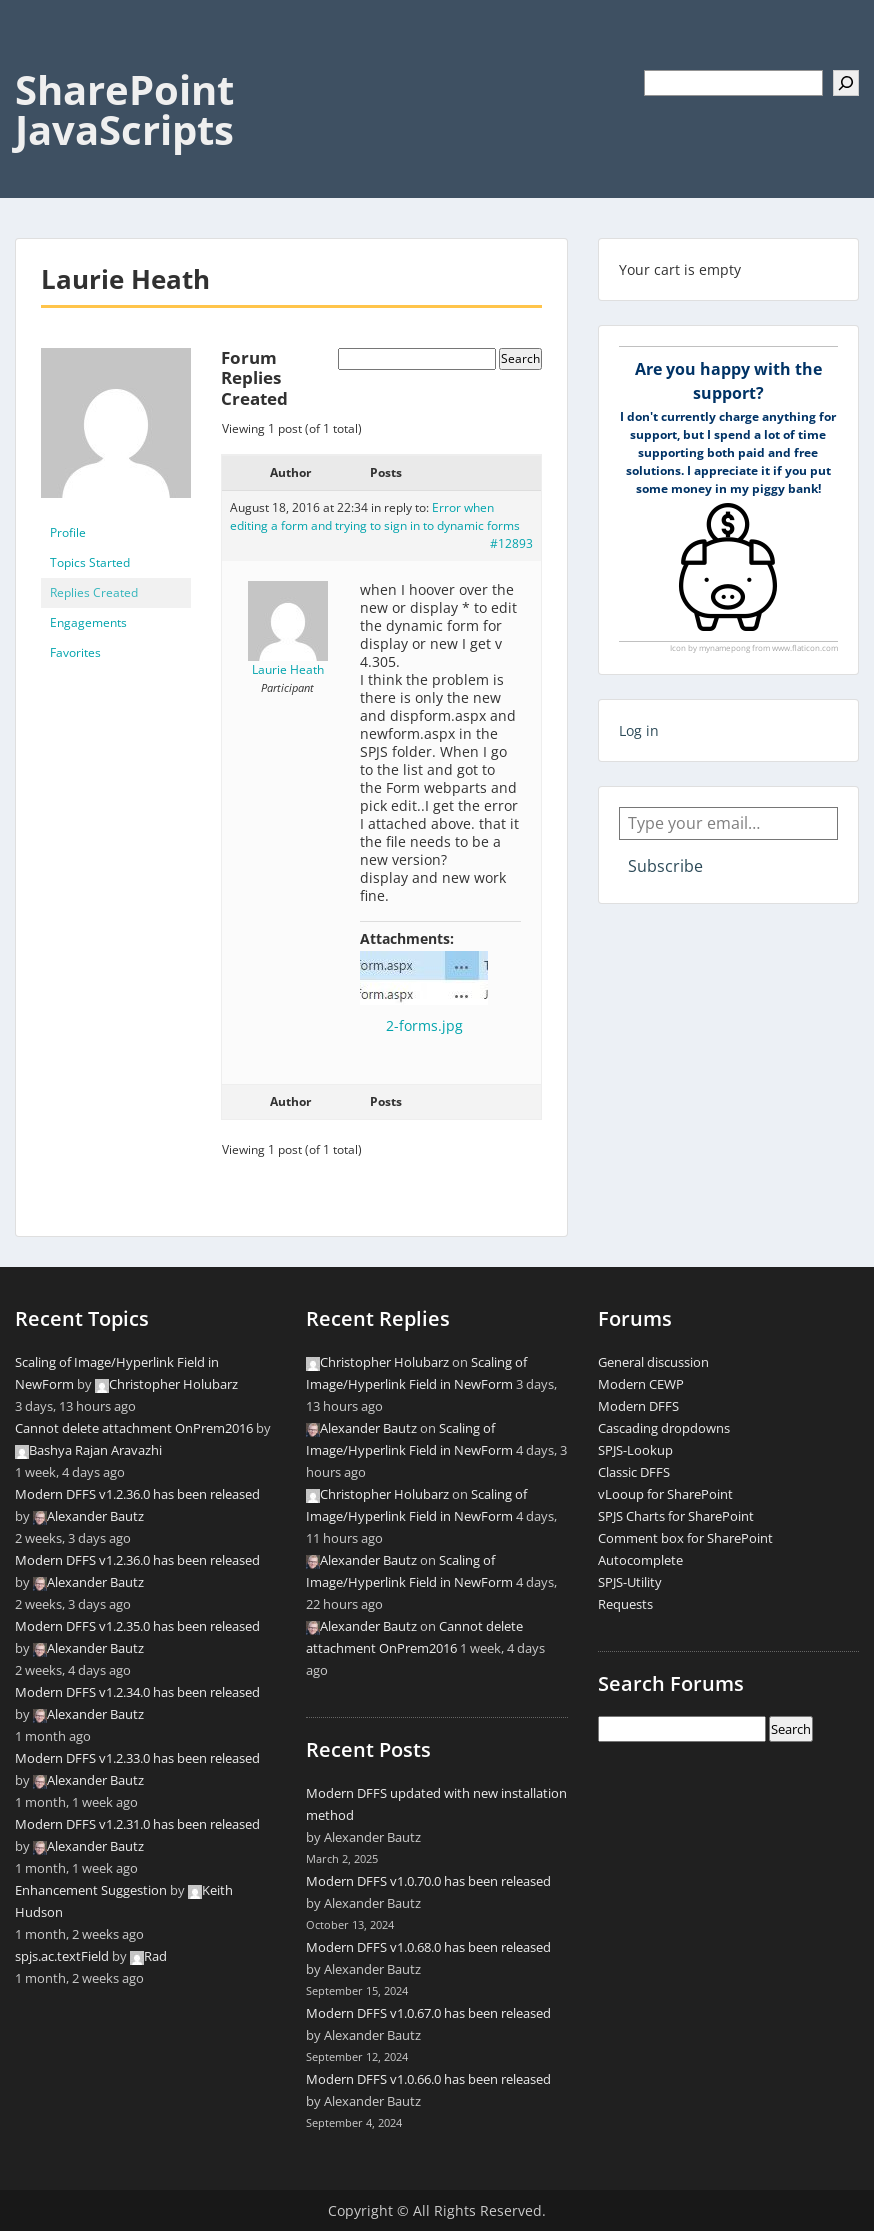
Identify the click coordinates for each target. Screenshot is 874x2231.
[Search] (846, 83)
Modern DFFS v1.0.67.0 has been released (428, 2013)
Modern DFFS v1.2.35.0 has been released (137, 1626)
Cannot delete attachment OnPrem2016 (134, 1428)
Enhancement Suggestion (91, 1890)
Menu (36, 56)
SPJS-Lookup (635, 1450)
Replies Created (94, 592)
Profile (68, 532)
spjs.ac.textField (62, 1956)
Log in (639, 730)
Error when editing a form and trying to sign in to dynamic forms (375, 516)
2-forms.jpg (424, 1025)
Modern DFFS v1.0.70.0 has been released (428, 1881)
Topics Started (90, 562)
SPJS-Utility (630, 1582)
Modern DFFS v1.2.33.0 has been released (137, 1758)
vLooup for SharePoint (665, 1494)
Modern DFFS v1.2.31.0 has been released (137, 1824)
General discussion (653, 1362)
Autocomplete (640, 1560)
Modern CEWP (641, 1384)
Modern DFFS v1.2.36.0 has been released (137, 1494)
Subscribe (665, 866)
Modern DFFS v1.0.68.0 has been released (428, 1947)
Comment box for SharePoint (685, 1538)
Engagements (88, 622)
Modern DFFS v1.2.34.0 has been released (137, 1692)
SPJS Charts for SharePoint (676, 1516)
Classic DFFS (634, 1472)
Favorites (75, 652)
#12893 (511, 543)
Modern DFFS (638, 1406)
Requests (625, 1604)
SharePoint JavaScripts (124, 109)
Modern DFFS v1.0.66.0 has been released (428, 2079)
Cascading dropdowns (664, 1428)
